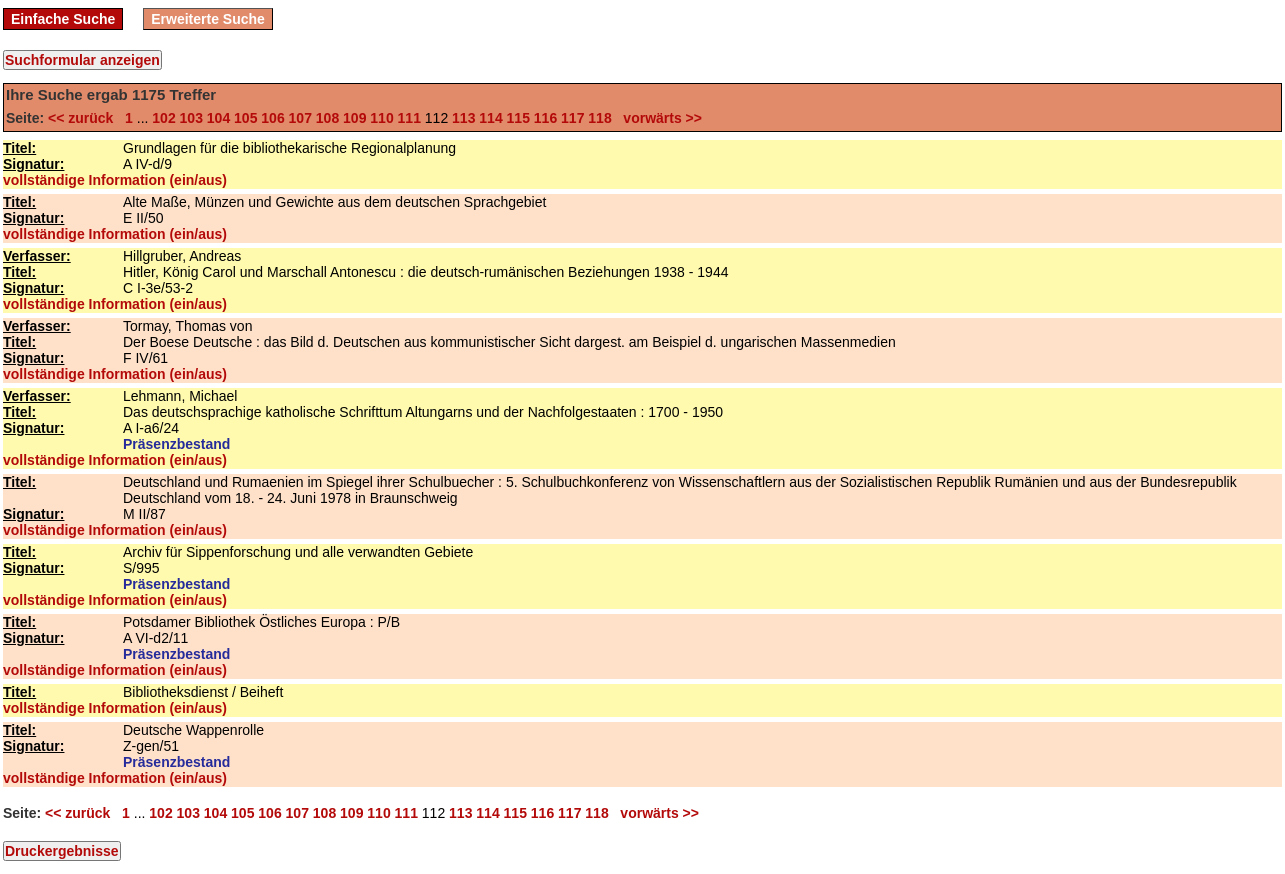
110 (381, 118)
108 (327, 118)
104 (218, 118)
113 (463, 118)
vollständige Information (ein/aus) (115, 180)
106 (272, 118)
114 (490, 118)
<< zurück (84, 118)
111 (409, 118)
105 (245, 118)
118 (599, 118)
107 (300, 118)
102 (163, 118)
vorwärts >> (659, 118)
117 (572, 118)
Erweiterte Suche (208, 19)
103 (191, 118)
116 (545, 118)
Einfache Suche (63, 19)
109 (354, 118)
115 (518, 118)
